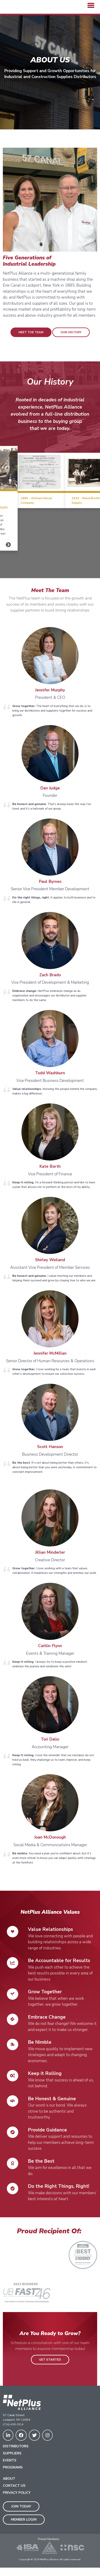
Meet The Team (31, 340)
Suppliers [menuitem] (12, 2461)
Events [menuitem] (9, 2468)
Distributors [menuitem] (16, 2454)
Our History (71, 340)
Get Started (50, 2368)
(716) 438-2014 (14, 2433)
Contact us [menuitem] (14, 2494)
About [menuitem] (9, 2487)
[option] (50, 506)
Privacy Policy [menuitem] (17, 2501)
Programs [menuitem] (13, 2475)
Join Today (21, 2514)
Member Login (24, 2528)
